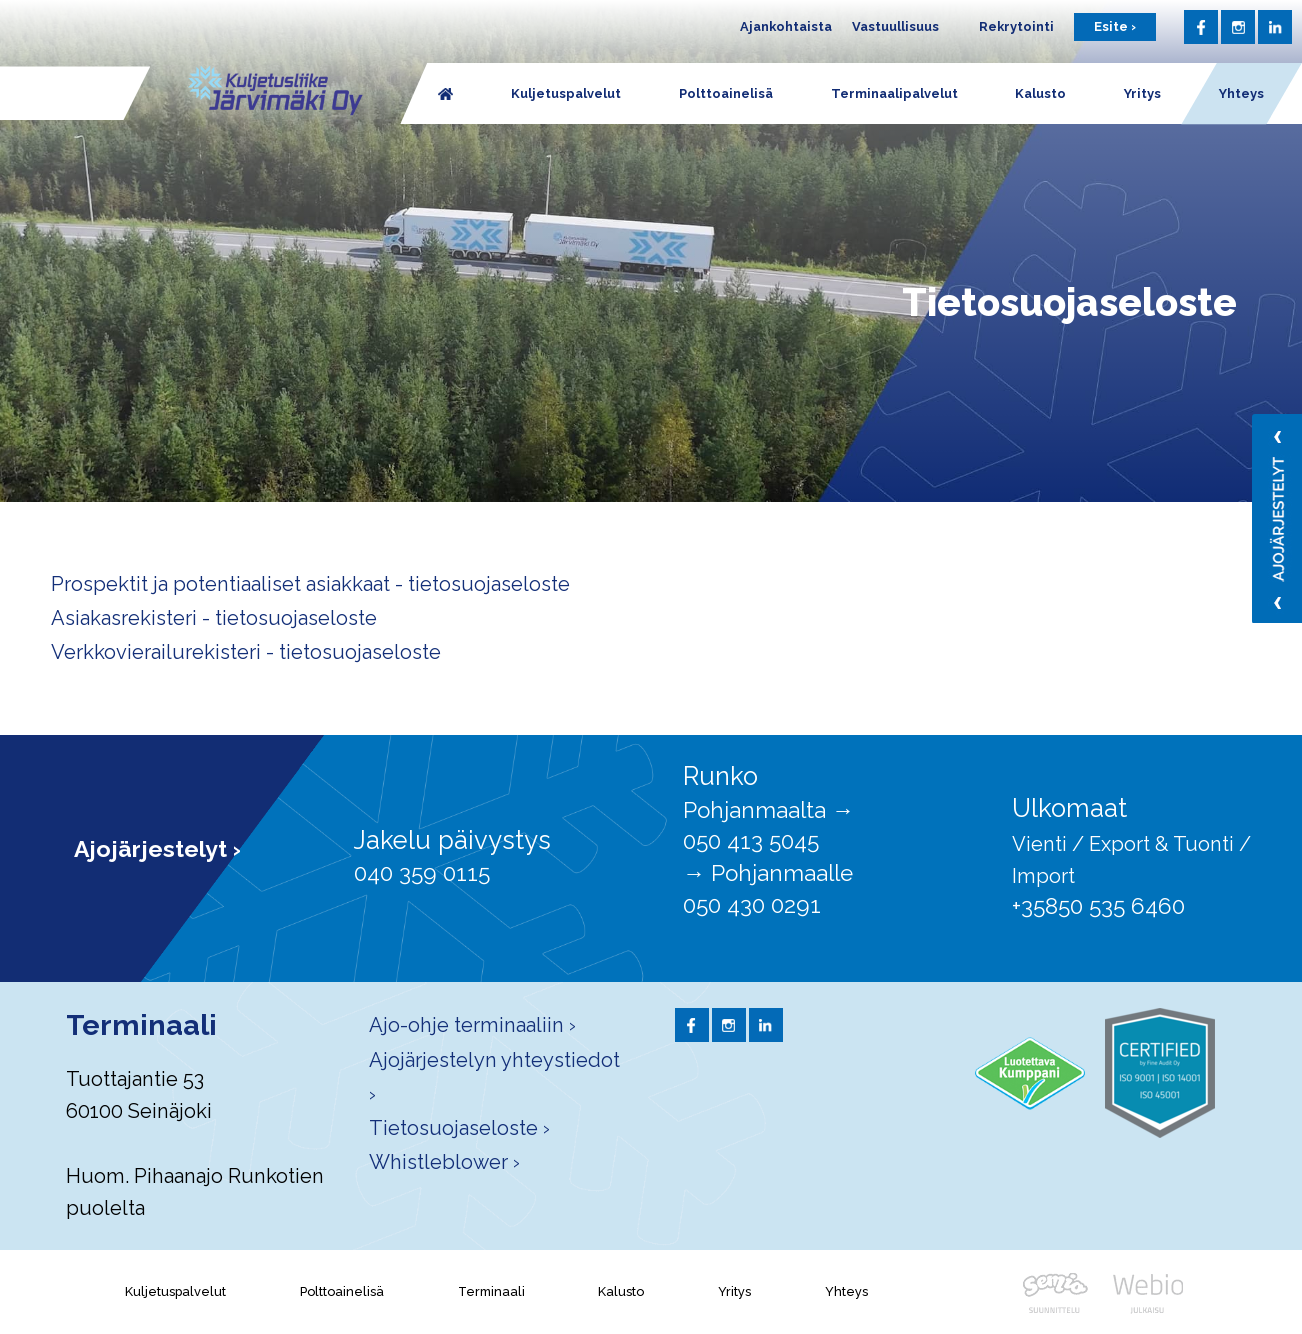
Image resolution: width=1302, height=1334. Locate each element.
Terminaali (491, 1291)
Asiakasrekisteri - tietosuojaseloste (214, 618)
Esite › (1115, 26)
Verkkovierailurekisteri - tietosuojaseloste (246, 652)
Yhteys (846, 1291)
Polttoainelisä (342, 1291)
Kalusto (621, 1291)
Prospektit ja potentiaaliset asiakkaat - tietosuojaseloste (310, 584)
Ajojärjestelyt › (157, 848)
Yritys (734, 1291)
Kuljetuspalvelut (175, 1291)
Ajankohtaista (786, 26)
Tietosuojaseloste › (459, 1128)
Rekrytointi (1016, 26)
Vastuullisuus (895, 26)
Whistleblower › (444, 1162)
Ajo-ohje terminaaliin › (472, 1025)
